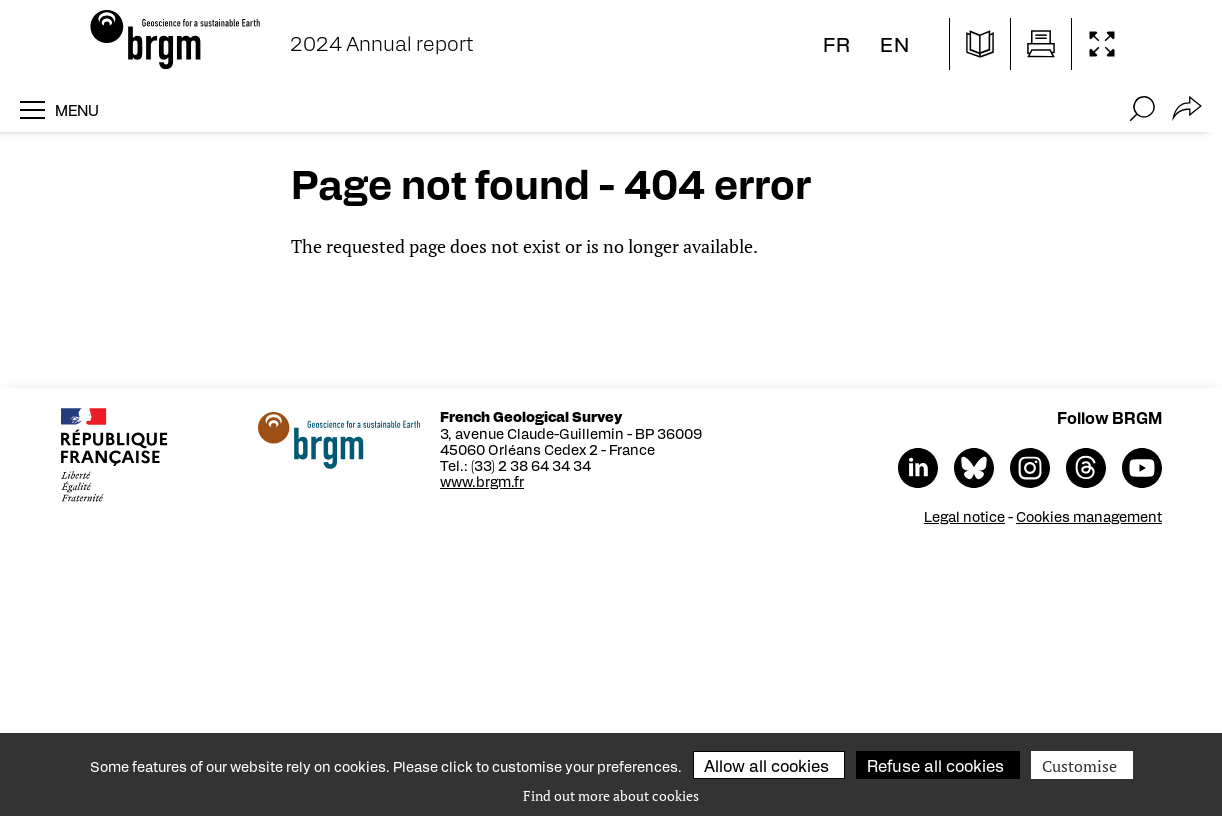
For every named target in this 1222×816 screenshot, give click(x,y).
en (895, 43)
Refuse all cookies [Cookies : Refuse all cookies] (935, 765)
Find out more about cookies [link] (611, 795)
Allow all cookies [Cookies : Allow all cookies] (766, 765)
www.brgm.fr (483, 481)
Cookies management (1090, 516)
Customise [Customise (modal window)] (1079, 766)
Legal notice (965, 516)
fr (837, 43)
